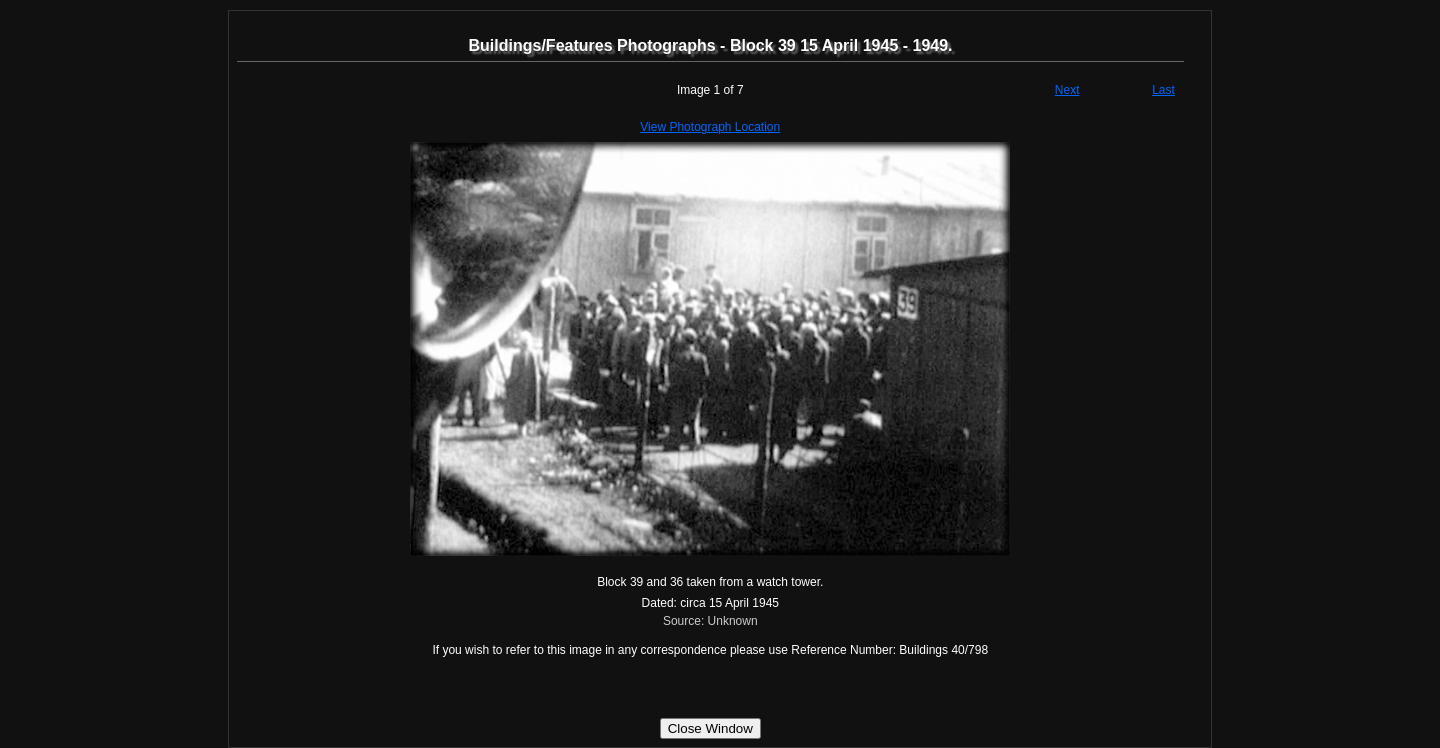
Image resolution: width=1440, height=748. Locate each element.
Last (1163, 90)
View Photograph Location (710, 127)
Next (1067, 90)
